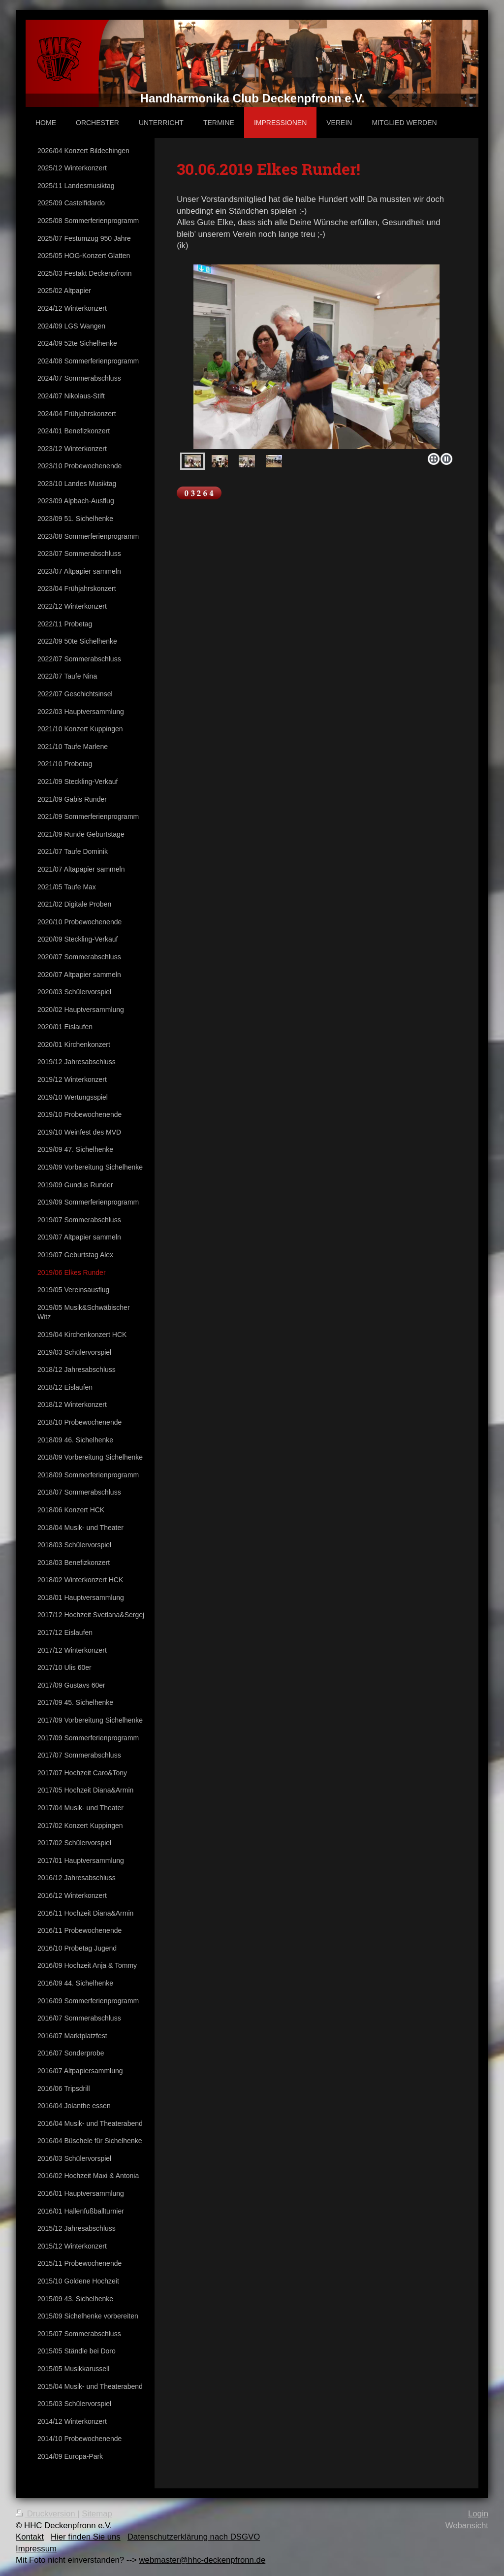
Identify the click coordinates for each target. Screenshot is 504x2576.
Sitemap (97, 2513)
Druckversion (46, 2513)
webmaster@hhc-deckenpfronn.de (202, 2560)
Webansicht (466, 2525)
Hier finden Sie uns (86, 2537)
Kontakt (30, 2537)
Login (478, 2513)
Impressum (36, 2548)
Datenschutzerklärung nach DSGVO (193, 2537)
